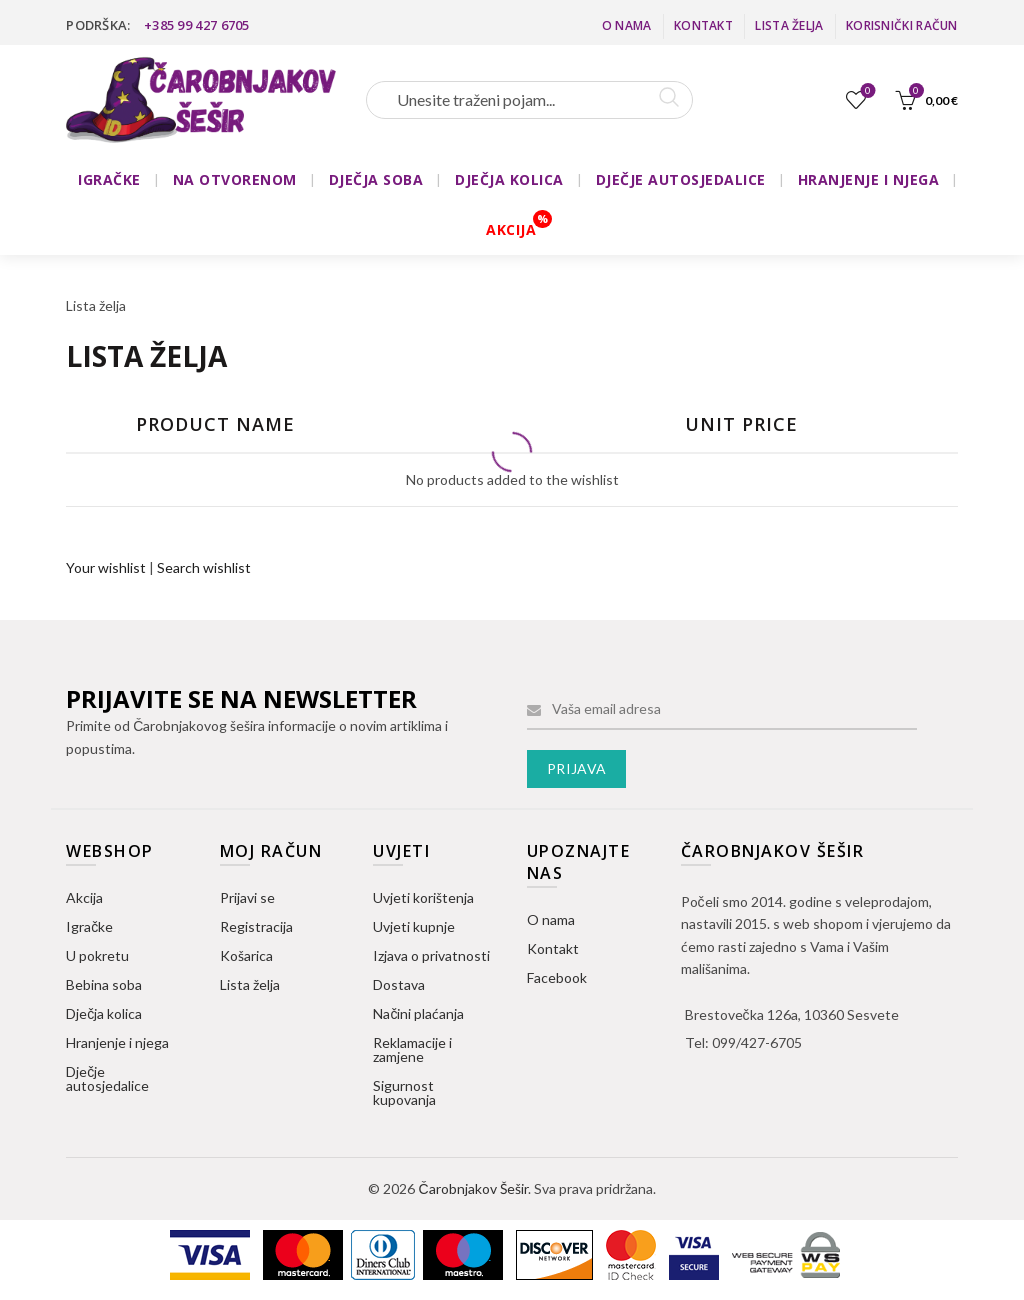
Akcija (84, 897)
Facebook (557, 977)
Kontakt (703, 25)
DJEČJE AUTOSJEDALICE (681, 179)
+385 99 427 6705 (197, 25)
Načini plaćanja (418, 1013)
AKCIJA (511, 229)
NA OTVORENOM (235, 179)
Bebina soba (104, 984)
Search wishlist (204, 567)
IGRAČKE (109, 179)
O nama (627, 25)
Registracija (256, 926)
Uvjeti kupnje (414, 926)
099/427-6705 (757, 1042)
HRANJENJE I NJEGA (869, 179)
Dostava (399, 984)
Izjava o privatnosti (431, 955)
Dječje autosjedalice (107, 1078)
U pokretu (97, 955)
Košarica (246, 955)
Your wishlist (106, 567)
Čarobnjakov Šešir (472, 1188)
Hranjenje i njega (117, 1042)
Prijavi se (247, 897)
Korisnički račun (902, 25)
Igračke (89, 926)
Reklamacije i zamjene (412, 1049)
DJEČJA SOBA (376, 179)
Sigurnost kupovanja (404, 1092)
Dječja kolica (104, 1013)
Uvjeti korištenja (423, 897)
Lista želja (789, 25)
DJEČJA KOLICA (509, 179)
